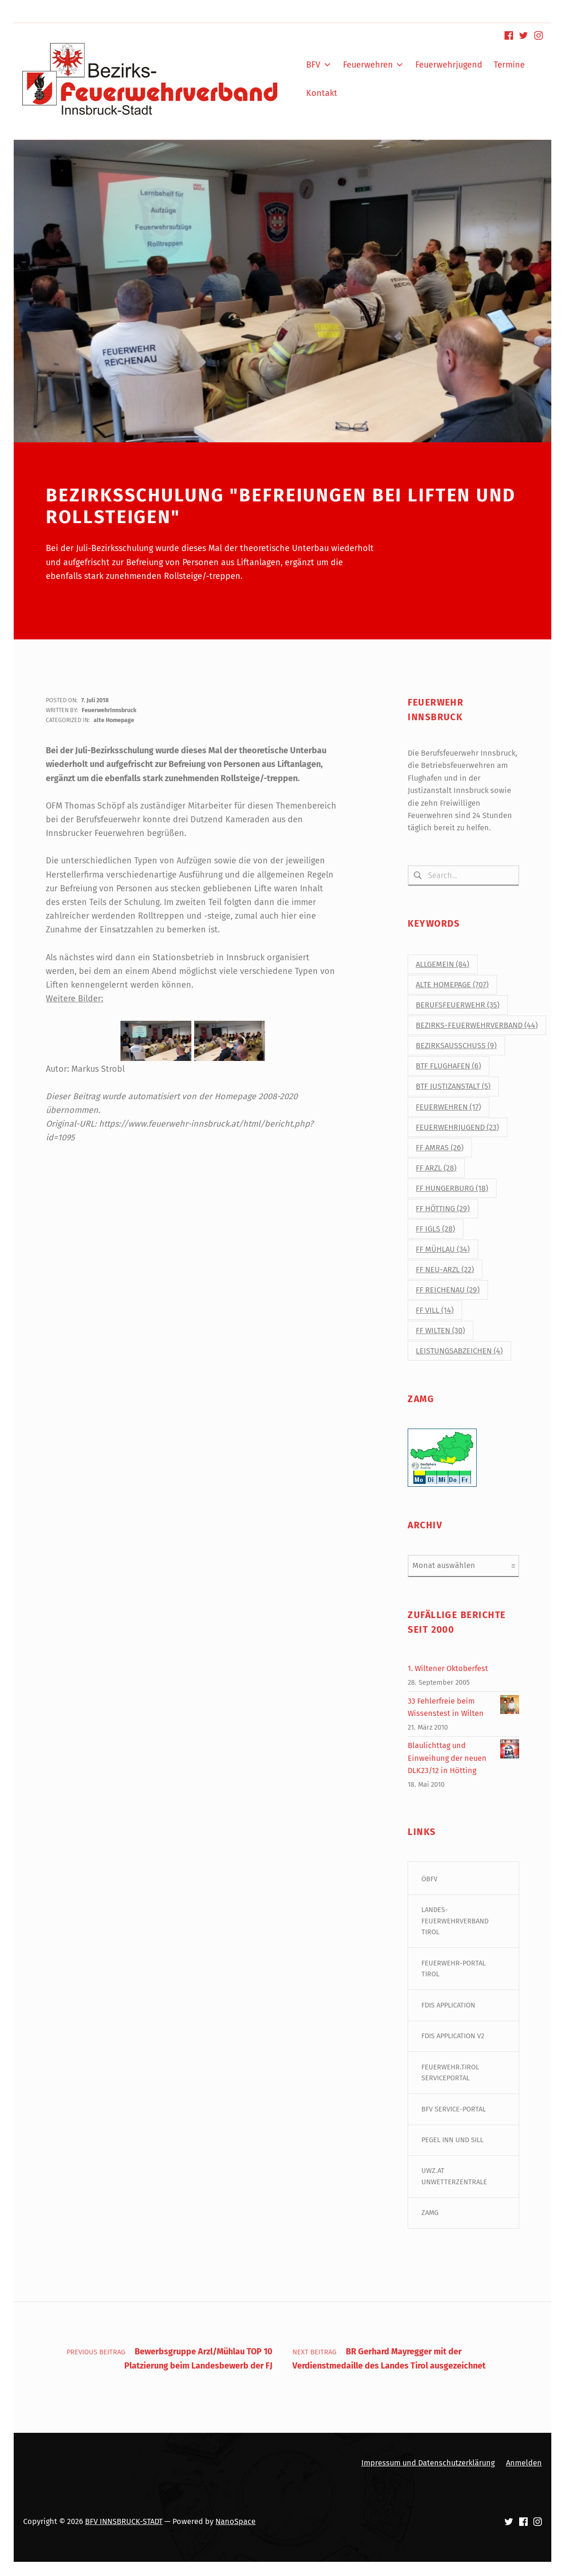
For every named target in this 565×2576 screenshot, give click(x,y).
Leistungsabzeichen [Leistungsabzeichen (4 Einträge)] (459, 1351)
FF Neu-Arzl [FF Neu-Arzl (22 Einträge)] (445, 1269)
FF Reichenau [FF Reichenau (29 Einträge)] (447, 1289)
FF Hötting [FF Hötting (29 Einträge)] (443, 1208)
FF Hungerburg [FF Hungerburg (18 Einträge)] (452, 1188)
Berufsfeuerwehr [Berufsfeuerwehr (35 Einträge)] (457, 1005)
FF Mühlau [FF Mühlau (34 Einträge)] (443, 1249)
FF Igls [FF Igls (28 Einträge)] (435, 1228)
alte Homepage (114, 720)
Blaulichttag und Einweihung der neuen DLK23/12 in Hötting (447, 1758)
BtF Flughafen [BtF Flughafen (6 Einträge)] (448, 1066)
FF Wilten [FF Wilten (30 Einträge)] (440, 1331)
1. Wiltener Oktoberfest (448, 1668)
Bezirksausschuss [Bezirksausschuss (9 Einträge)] (456, 1046)
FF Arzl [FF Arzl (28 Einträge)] (436, 1167)
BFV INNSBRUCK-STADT (124, 2521)
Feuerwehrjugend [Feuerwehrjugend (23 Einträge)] (457, 1127)
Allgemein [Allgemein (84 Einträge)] (442, 964)
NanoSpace (235, 2521)
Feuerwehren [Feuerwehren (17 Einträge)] (448, 1107)
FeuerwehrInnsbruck (109, 710)
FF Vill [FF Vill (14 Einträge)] (435, 1310)
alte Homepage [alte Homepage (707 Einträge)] (452, 985)
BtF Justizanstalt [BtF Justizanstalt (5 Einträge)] (453, 1086)
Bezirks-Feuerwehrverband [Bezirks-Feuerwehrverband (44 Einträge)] (477, 1025)
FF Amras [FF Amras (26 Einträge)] (439, 1147)
